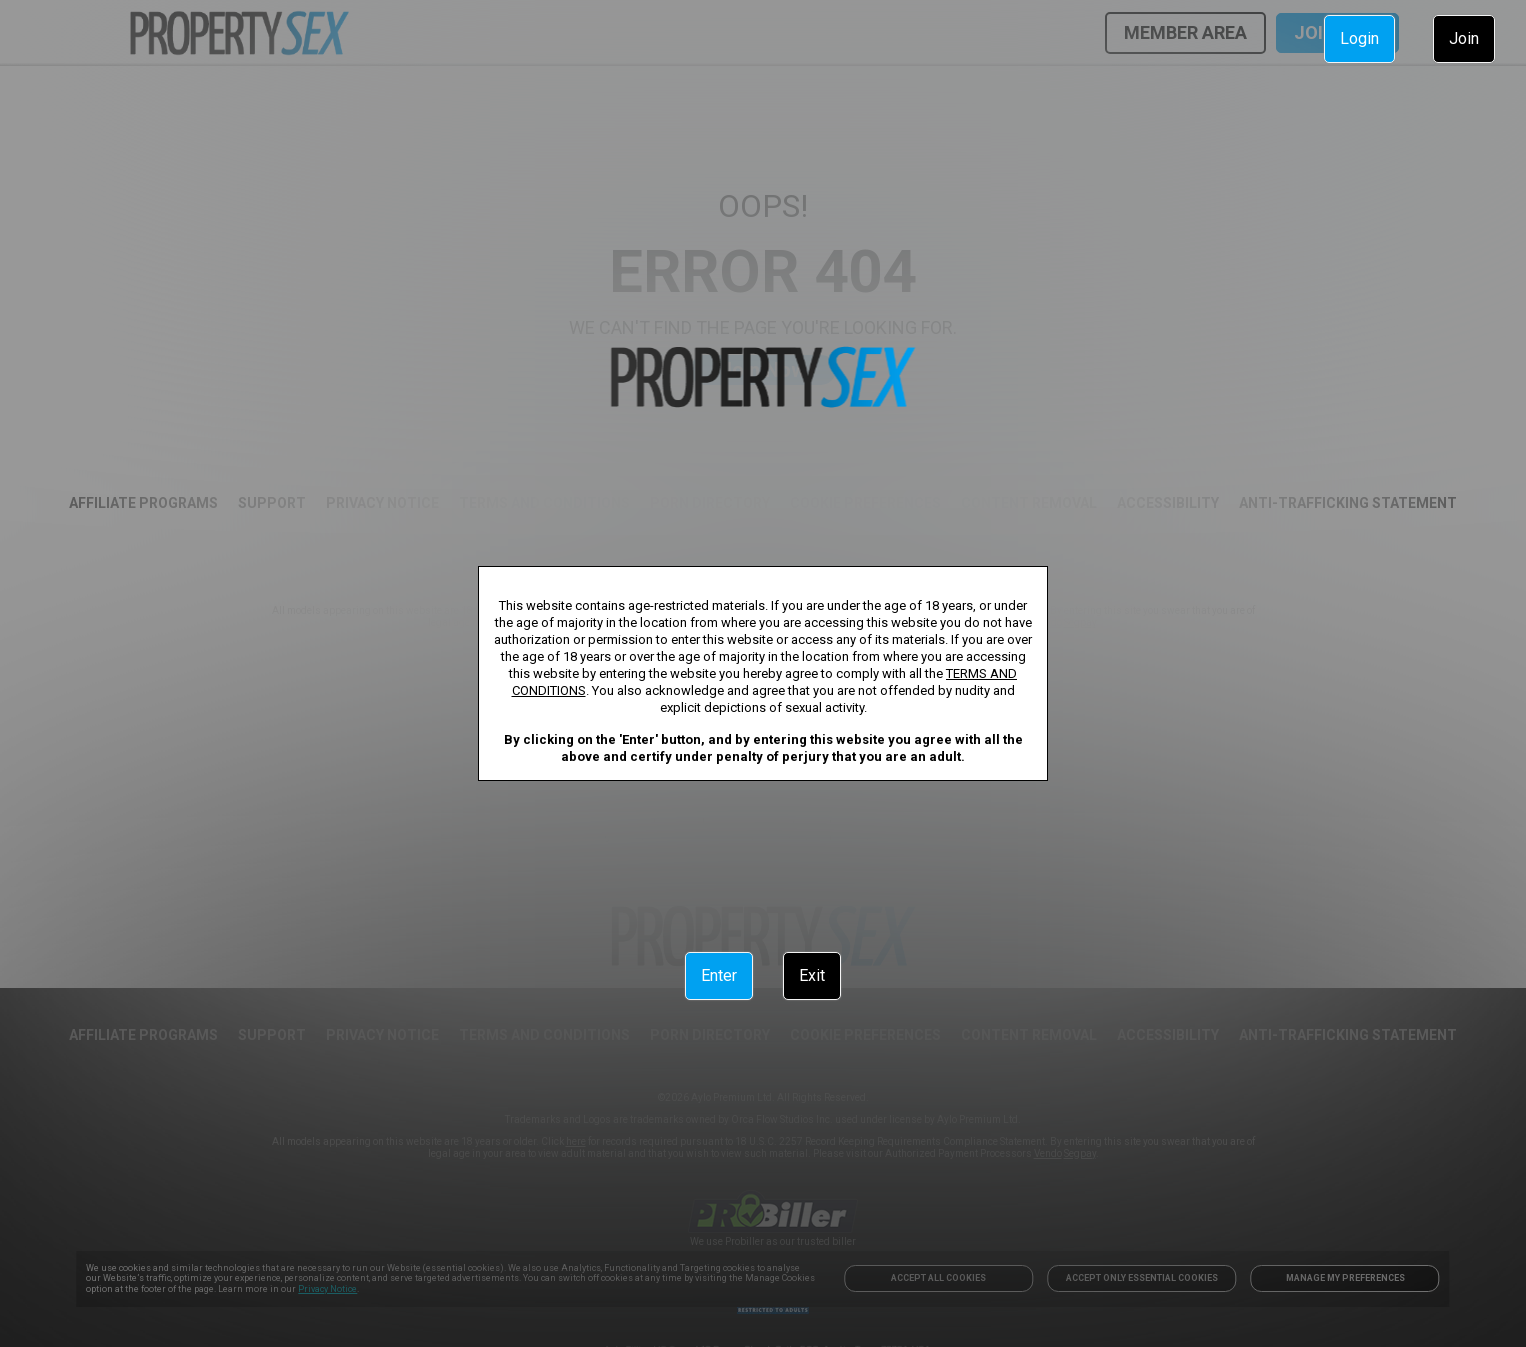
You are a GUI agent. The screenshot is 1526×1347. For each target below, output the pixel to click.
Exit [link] (812, 975)
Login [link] (1359, 38)
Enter (719, 975)
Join (1464, 38)
